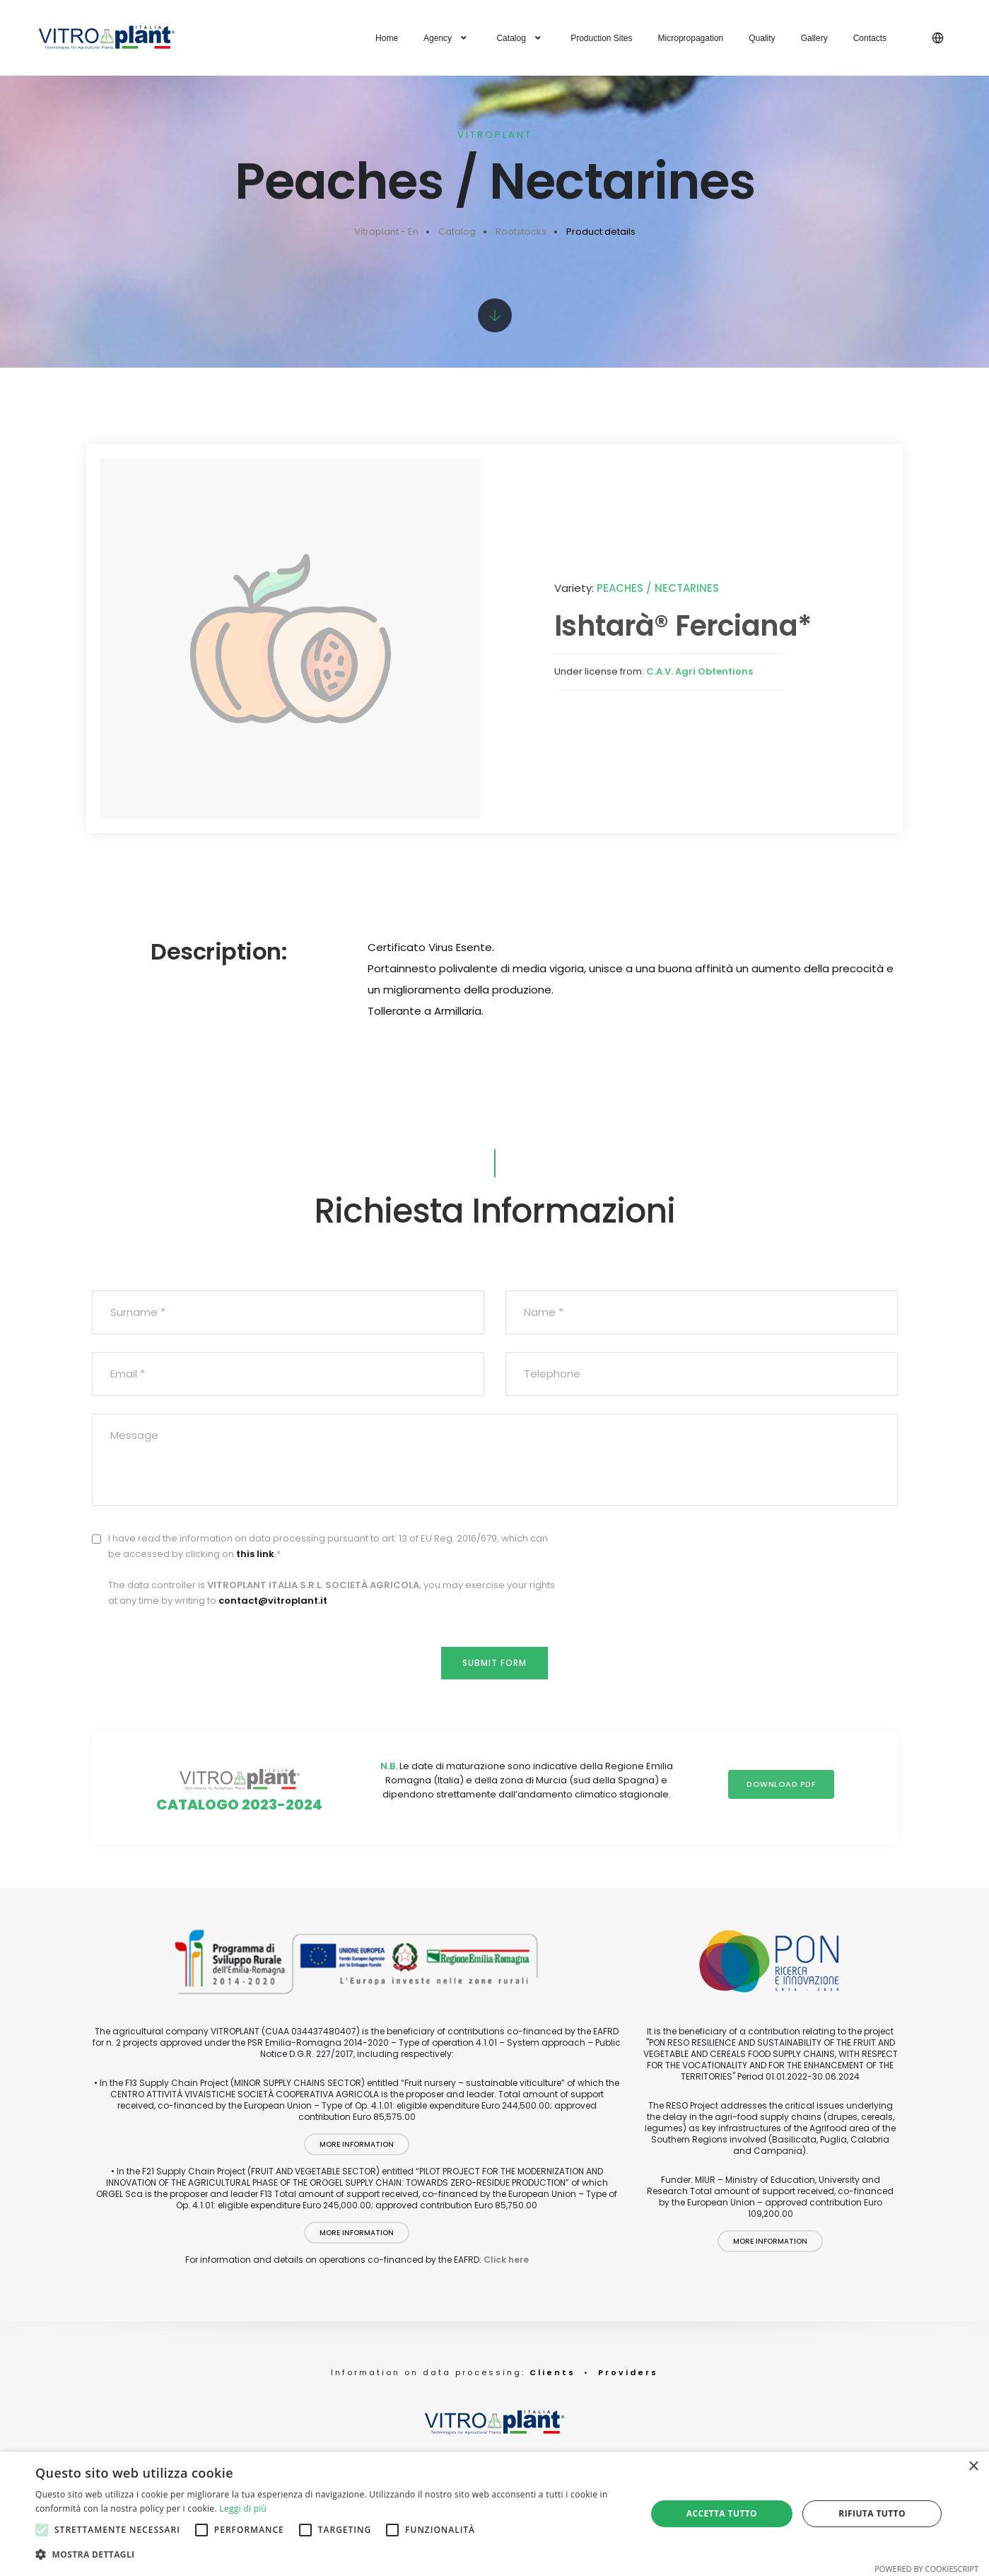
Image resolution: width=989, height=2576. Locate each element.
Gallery (814, 38)
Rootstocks (521, 231)
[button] (331, 2554)
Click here (506, 2276)
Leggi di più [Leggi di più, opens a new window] (243, 2508)
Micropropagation (691, 38)
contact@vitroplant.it (272, 1591)
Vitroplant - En (386, 231)
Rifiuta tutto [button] (872, 2513)
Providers (628, 2388)
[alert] (494, 2514)
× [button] (973, 2466)
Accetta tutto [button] (721, 2513)
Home (386, 38)
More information (357, 2160)
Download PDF (774, 1789)
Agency (447, 38)
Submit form (494, 1656)
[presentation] (790, 1549)
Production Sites (601, 38)
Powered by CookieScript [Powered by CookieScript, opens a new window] (926, 2568)
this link (255, 1544)
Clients (550, 2388)
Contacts (869, 38)
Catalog (520, 38)
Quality (762, 38)
